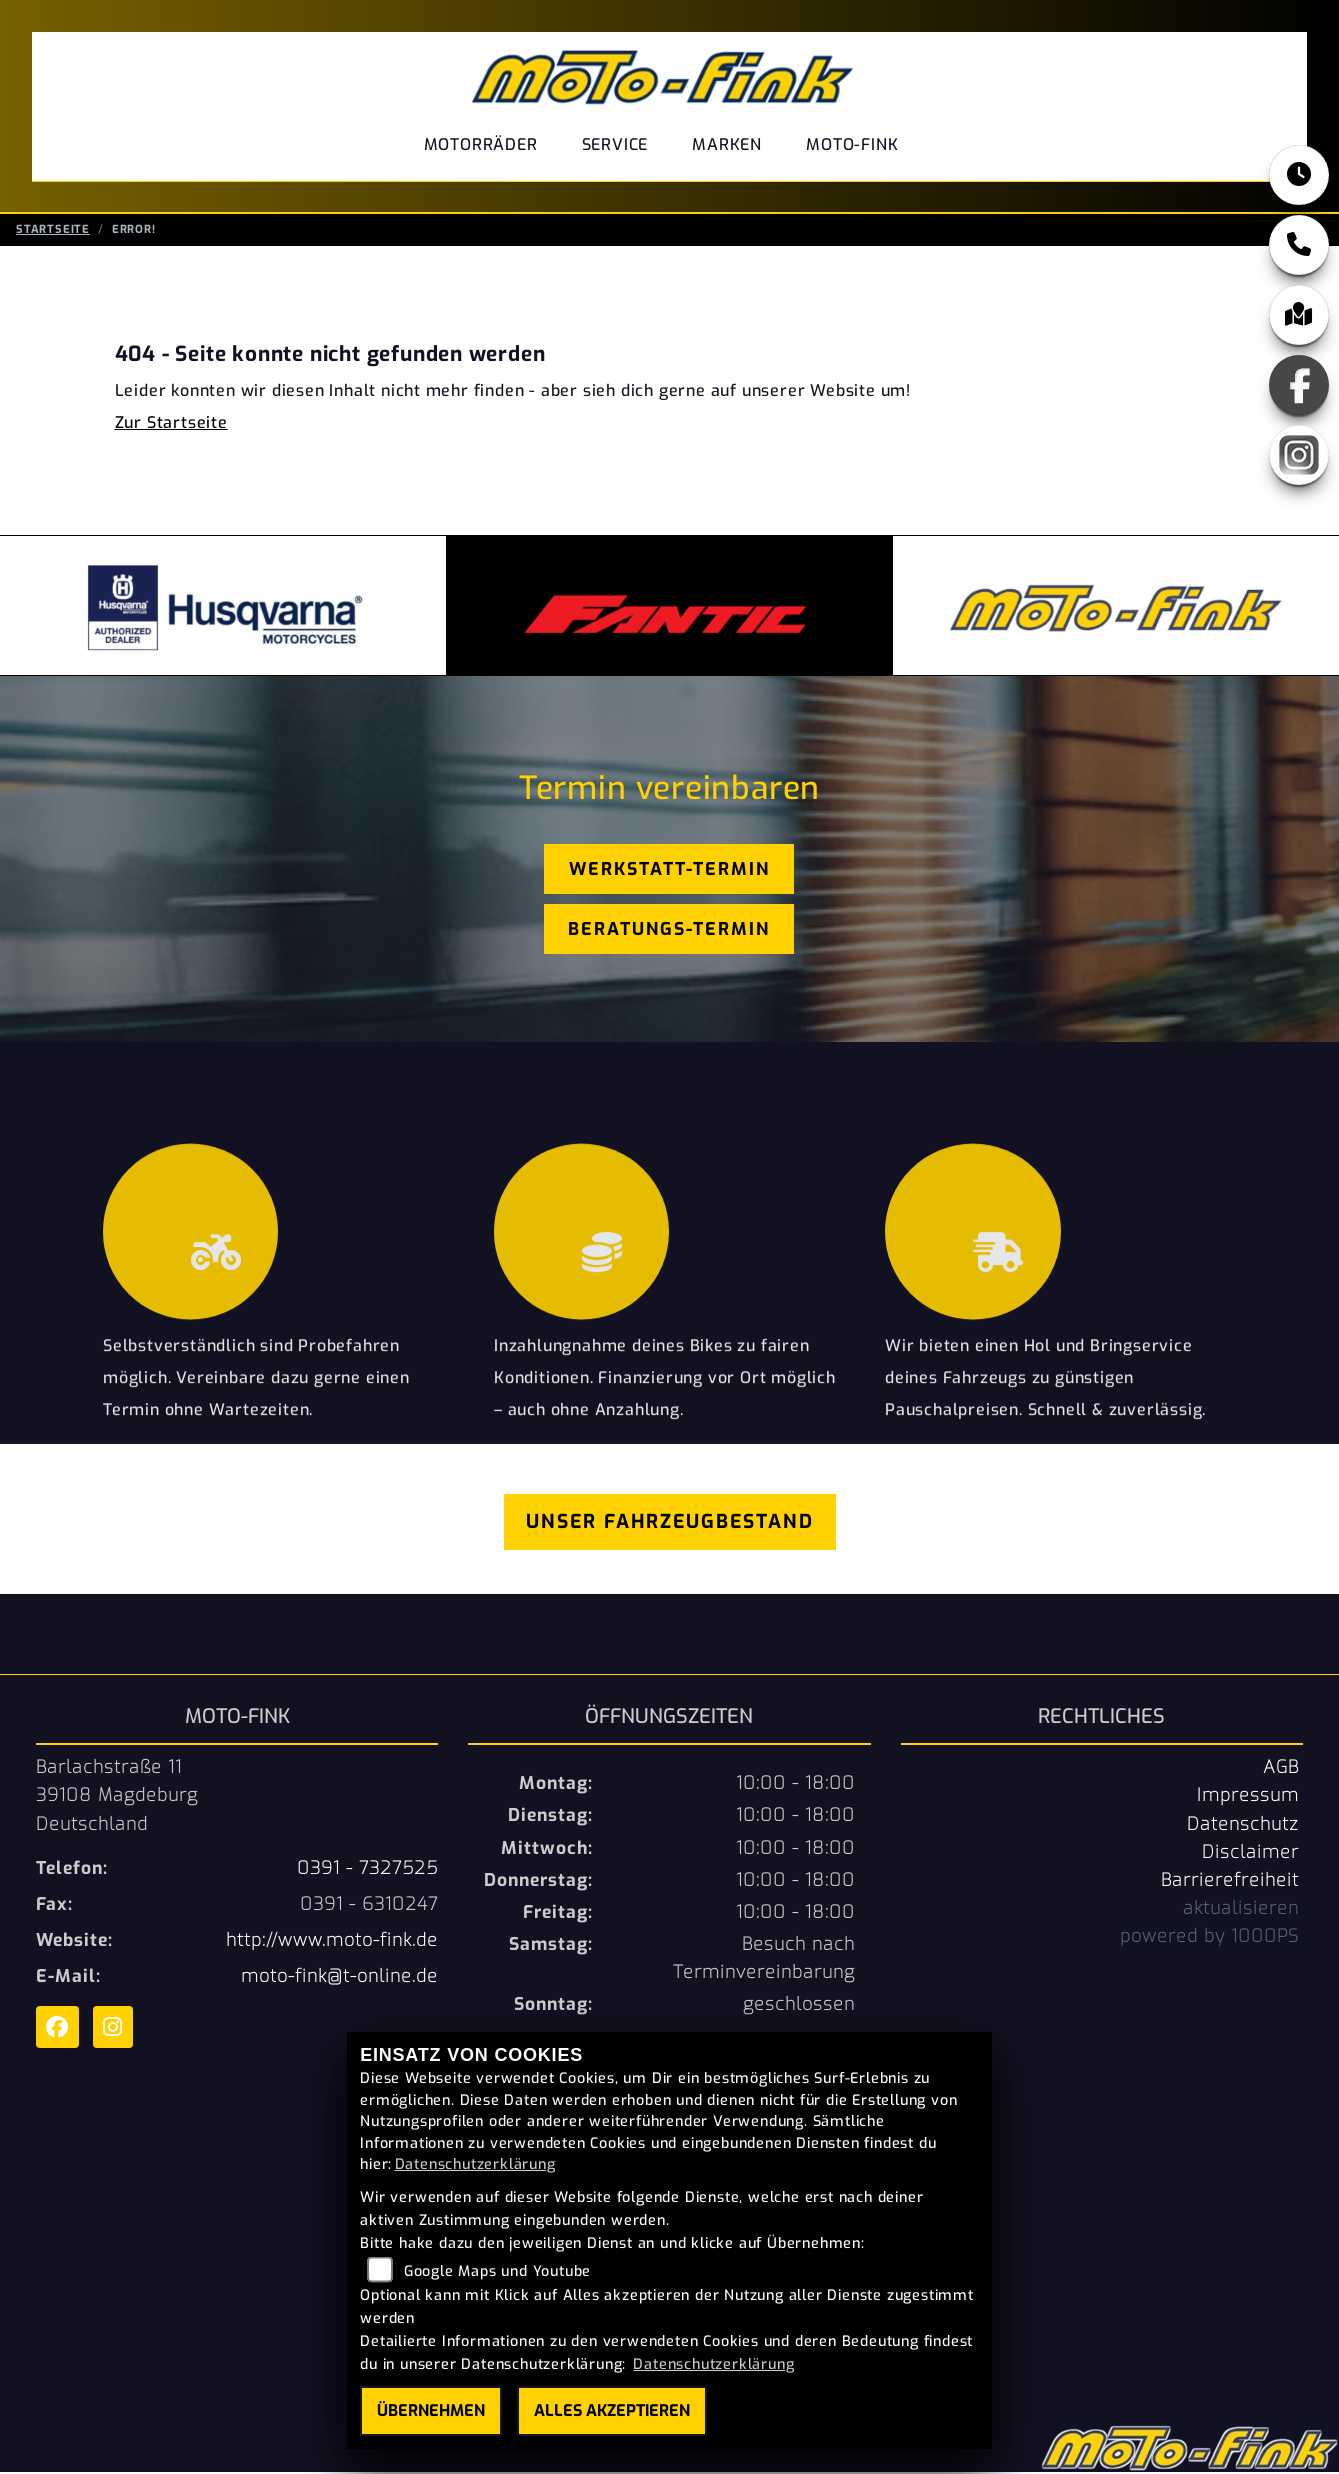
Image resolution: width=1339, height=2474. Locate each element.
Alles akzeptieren (612, 2410)
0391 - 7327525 (367, 1870)
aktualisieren (1241, 1910)
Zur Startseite (171, 424)
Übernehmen (431, 2410)
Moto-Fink (852, 144)
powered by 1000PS (1209, 1938)
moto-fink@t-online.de (339, 1978)
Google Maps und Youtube (497, 2271)
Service (615, 144)
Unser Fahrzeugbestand (670, 1523)
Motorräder (481, 144)
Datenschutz (1243, 1826)
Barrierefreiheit (1230, 1882)
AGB (1281, 1769)
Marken (727, 144)
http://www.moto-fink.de (332, 1942)
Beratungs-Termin (669, 931)
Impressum (1248, 1797)
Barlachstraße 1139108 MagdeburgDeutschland (117, 1797)
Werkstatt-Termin (669, 871)
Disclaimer (1250, 1854)
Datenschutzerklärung (475, 2164)
